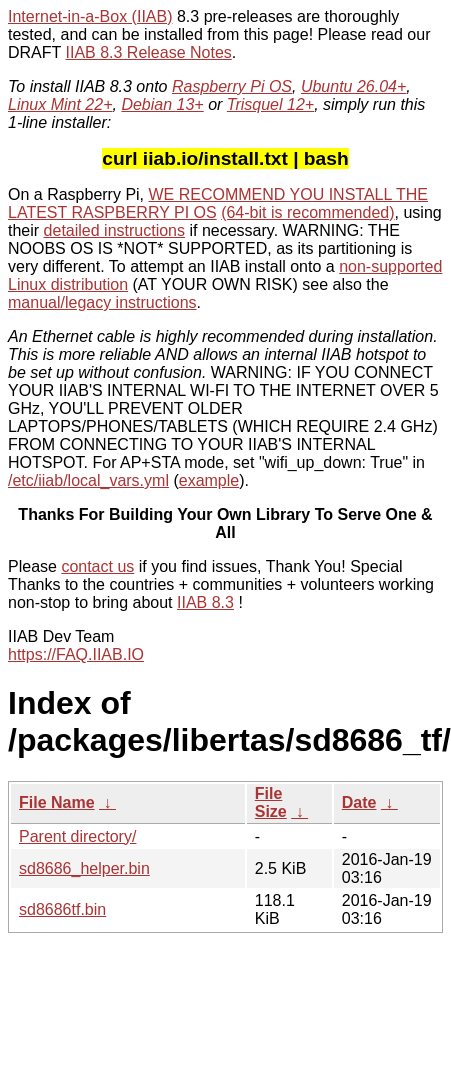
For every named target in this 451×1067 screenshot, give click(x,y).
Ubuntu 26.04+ (353, 86)
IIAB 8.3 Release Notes (148, 52)
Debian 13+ (162, 104)
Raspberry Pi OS (232, 86)
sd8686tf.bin (62, 909)
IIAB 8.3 (205, 602)
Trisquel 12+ (270, 104)
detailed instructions (114, 230)
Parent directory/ (77, 836)
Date (359, 802)
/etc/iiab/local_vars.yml (88, 480)
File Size (271, 802)
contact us (97, 566)
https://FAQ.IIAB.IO (76, 654)
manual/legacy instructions (102, 302)
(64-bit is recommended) (307, 212)
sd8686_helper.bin (84, 868)
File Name (57, 802)
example (209, 480)
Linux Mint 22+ (60, 104)
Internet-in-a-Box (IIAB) (90, 16)
